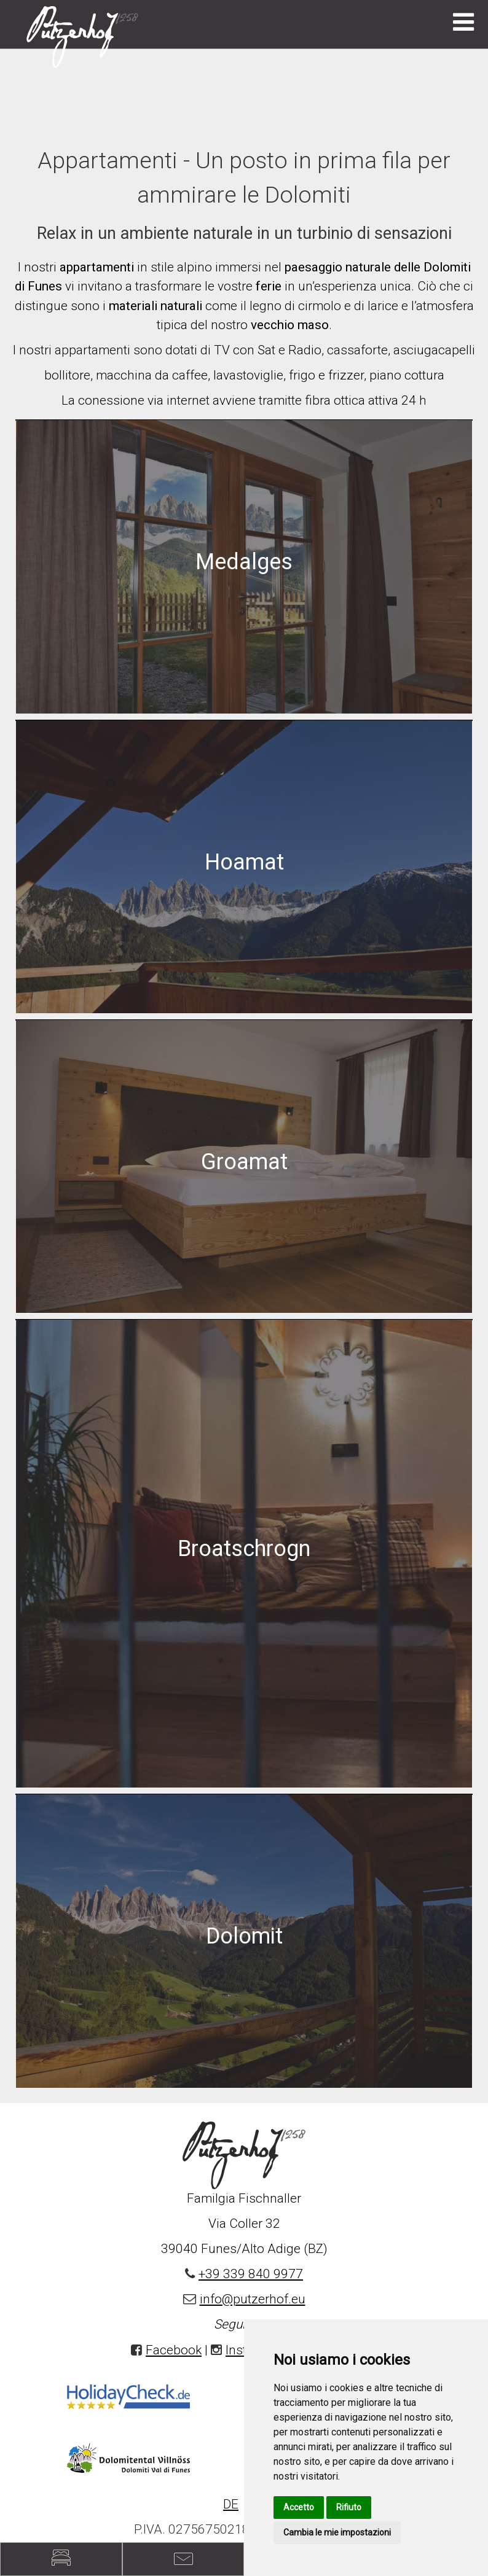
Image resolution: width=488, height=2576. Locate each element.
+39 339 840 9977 (251, 2274)
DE (230, 2504)
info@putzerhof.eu (252, 2299)
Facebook (174, 2350)
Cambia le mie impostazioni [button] (337, 2532)
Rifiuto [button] (348, 2507)
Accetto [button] (298, 2507)
